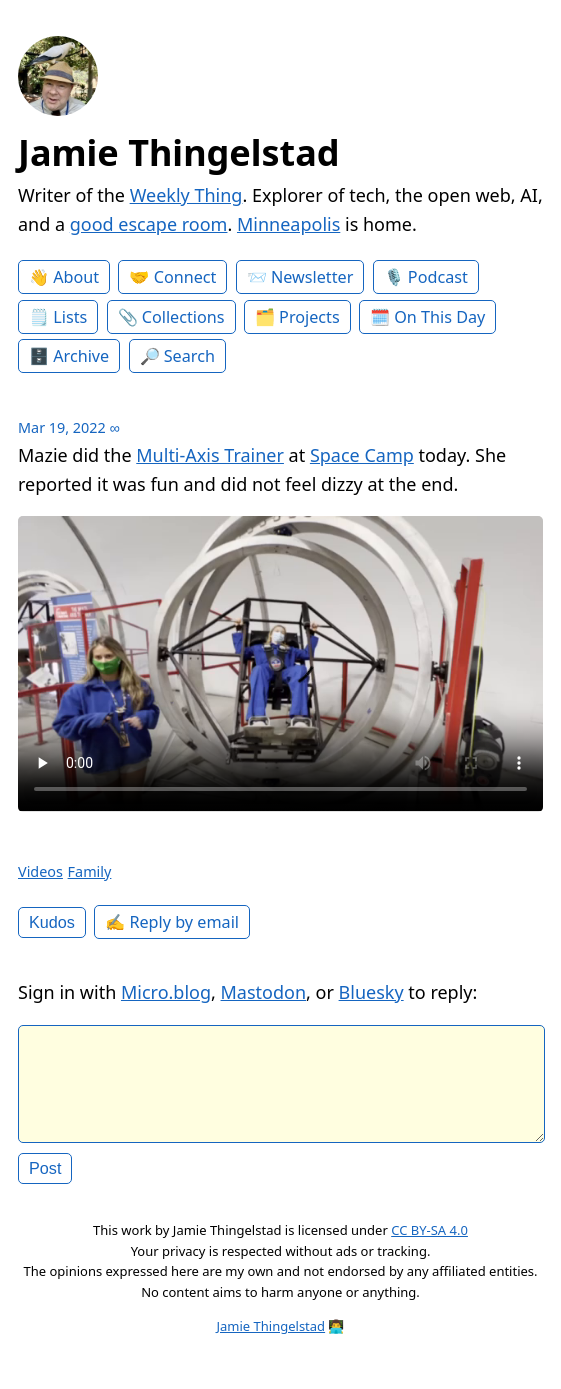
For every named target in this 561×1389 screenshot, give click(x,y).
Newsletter (312, 277)
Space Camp (362, 455)
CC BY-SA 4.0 (429, 1246)
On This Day (439, 317)
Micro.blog (166, 992)
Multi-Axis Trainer (210, 455)
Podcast (438, 277)
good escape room (149, 224)
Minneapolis (288, 224)
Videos (40, 871)
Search (189, 356)
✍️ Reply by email (172, 922)
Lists (70, 317)
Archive (81, 356)
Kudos (52, 922)
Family (90, 871)
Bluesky (371, 992)
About (76, 277)
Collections (183, 317)
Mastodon (264, 992)
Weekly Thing (186, 195)
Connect (185, 277)
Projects (309, 317)
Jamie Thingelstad (179, 152)
